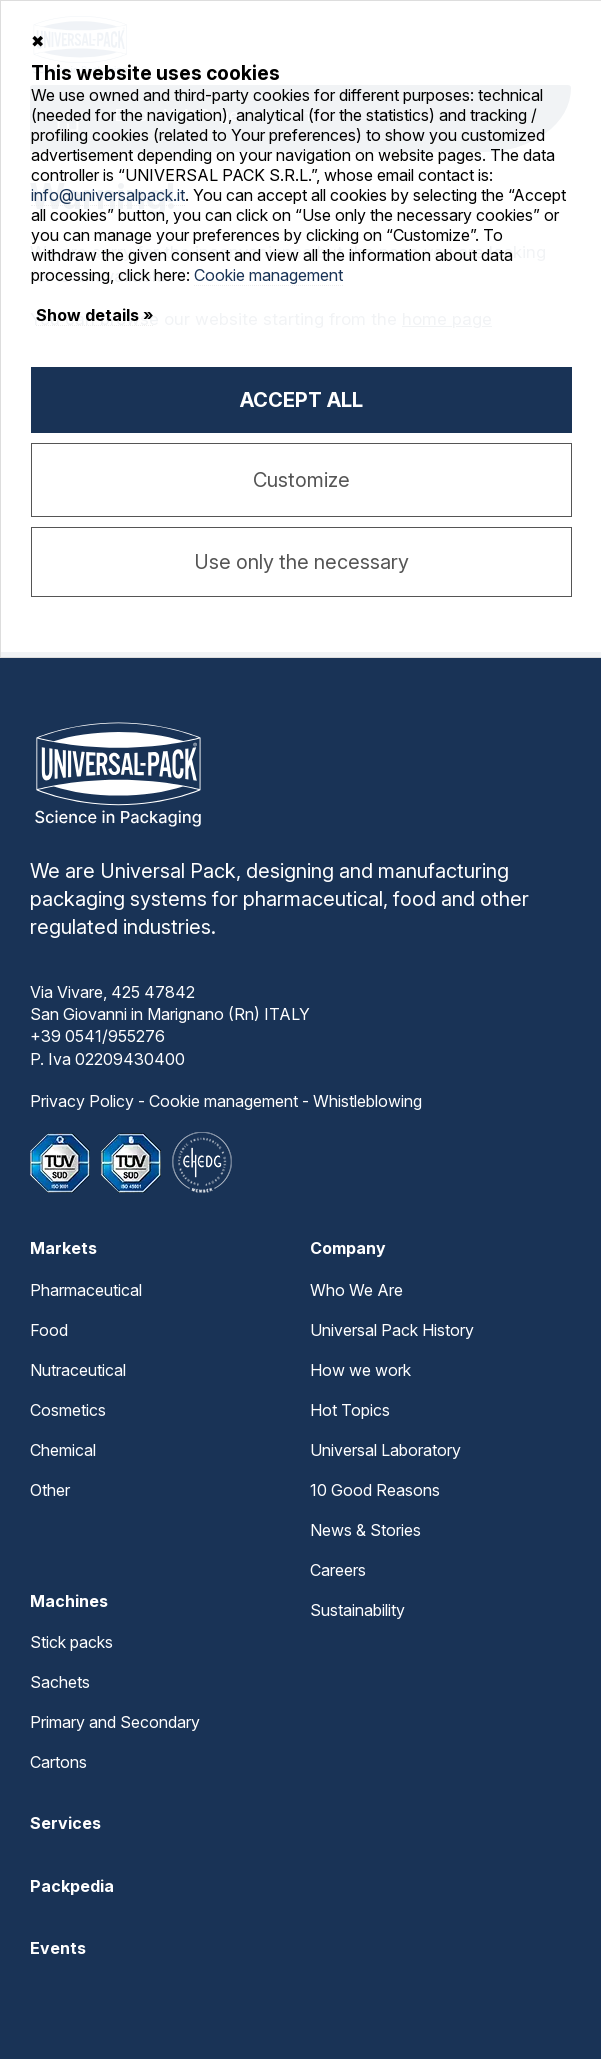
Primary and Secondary (115, 1722)
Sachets (60, 1682)
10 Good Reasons (375, 1490)
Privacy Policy (82, 1101)
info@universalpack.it (108, 195)
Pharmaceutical (86, 1290)
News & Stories (365, 1530)
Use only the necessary (301, 562)
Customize (301, 480)
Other (50, 1490)
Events (58, 1948)
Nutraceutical (78, 1370)
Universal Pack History (392, 1330)
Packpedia (72, 1886)
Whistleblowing (367, 1101)
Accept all (301, 400)
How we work (360, 1370)
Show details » (94, 315)
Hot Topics (350, 1410)
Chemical (63, 1450)
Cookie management (223, 1101)
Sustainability (357, 1610)
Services (65, 1823)
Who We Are (356, 1290)
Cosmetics (68, 1410)
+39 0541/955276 (97, 1036)
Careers (338, 1570)
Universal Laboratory (385, 1450)
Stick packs (71, 1642)
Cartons (58, 1762)
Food (49, 1330)
